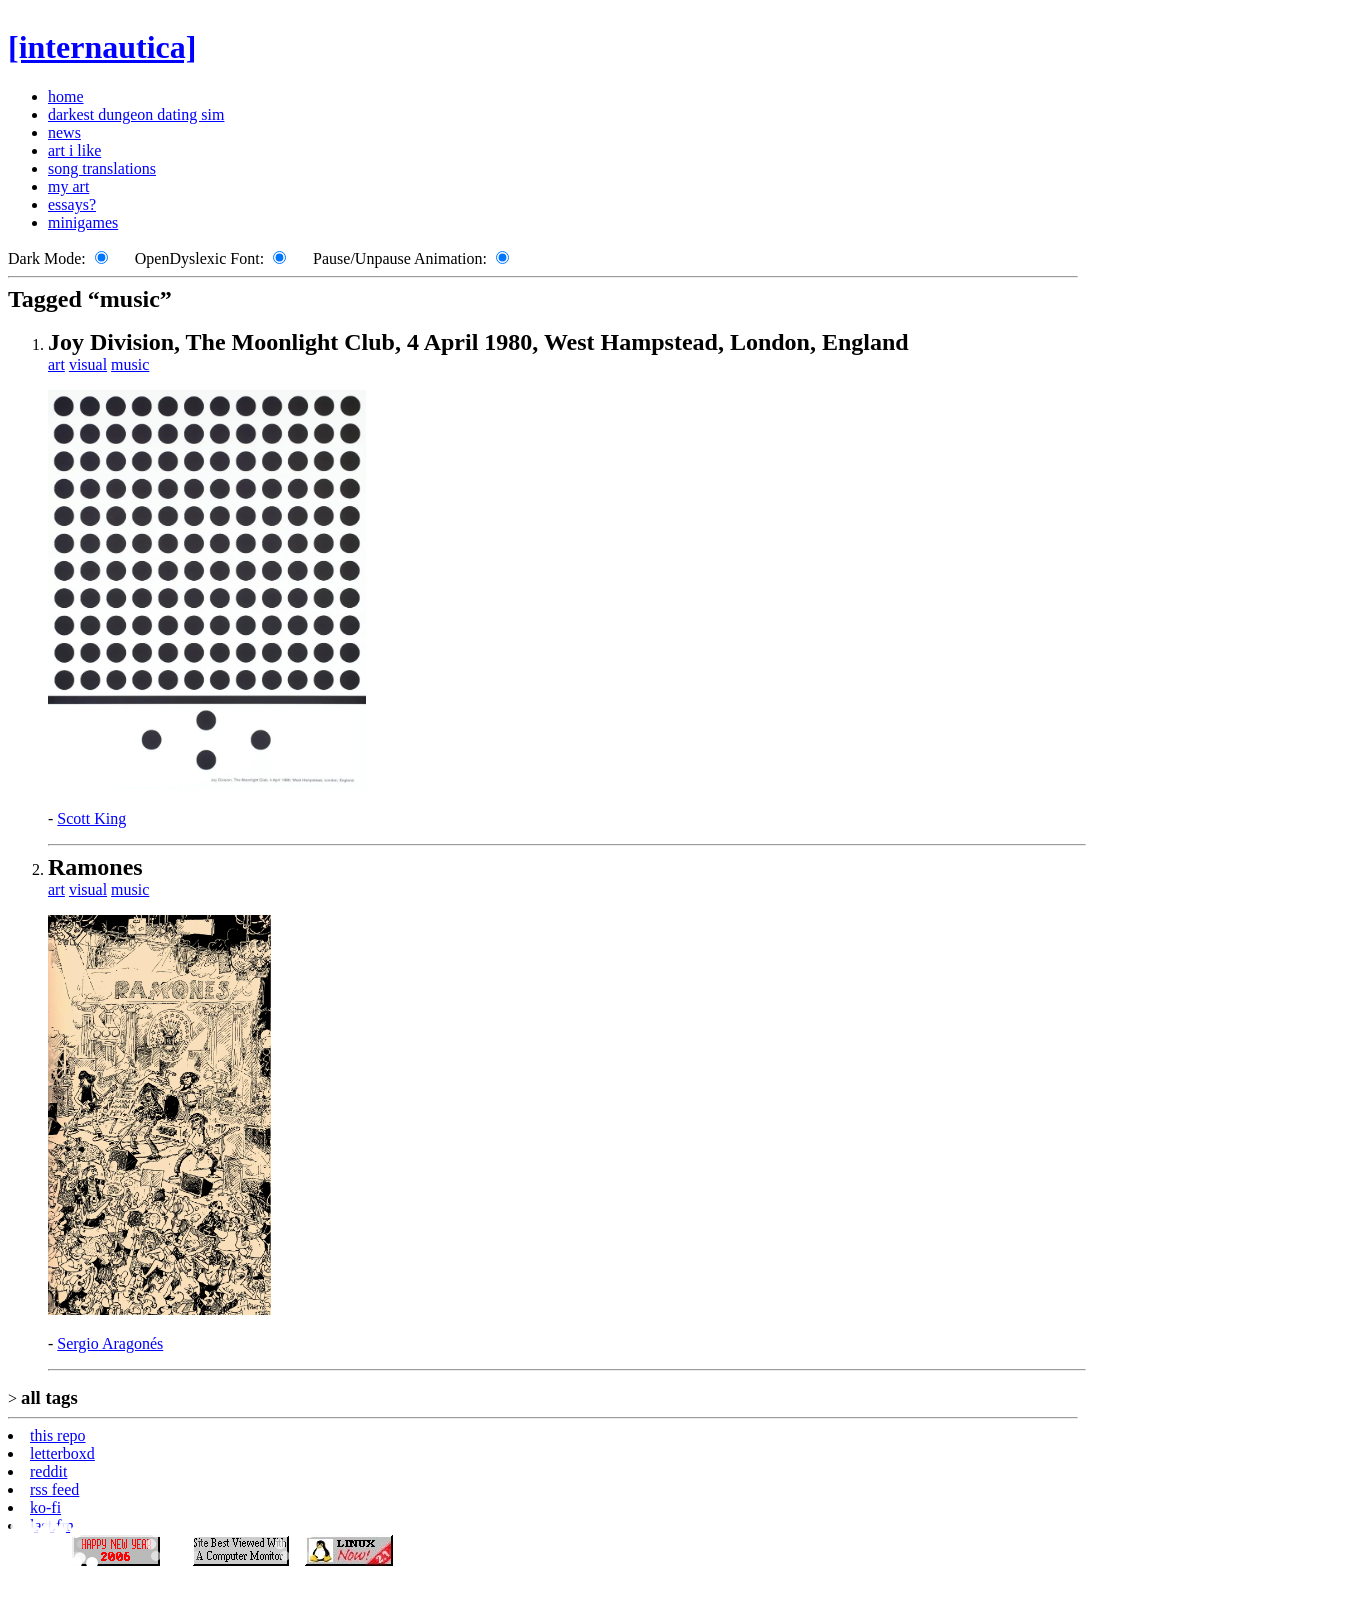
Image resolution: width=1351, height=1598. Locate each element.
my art (68, 186)
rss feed (54, 1489)
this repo (58, 1435)
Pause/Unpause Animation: (400, 258)
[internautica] (102, 47)
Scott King (91, 818)
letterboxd (62, 1453)
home (66, 96)
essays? (72, 204)
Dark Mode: (47, 258)
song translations (102, 168)
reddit (48, 1471)
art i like (74, 150)
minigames (83, 222)
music (130, 364)
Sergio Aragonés (110, 1343)
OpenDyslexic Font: (199, 258)
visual (88, 364)
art (56, 364)
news (64, 132)
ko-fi (45, 1507)
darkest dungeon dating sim (136, 114)
